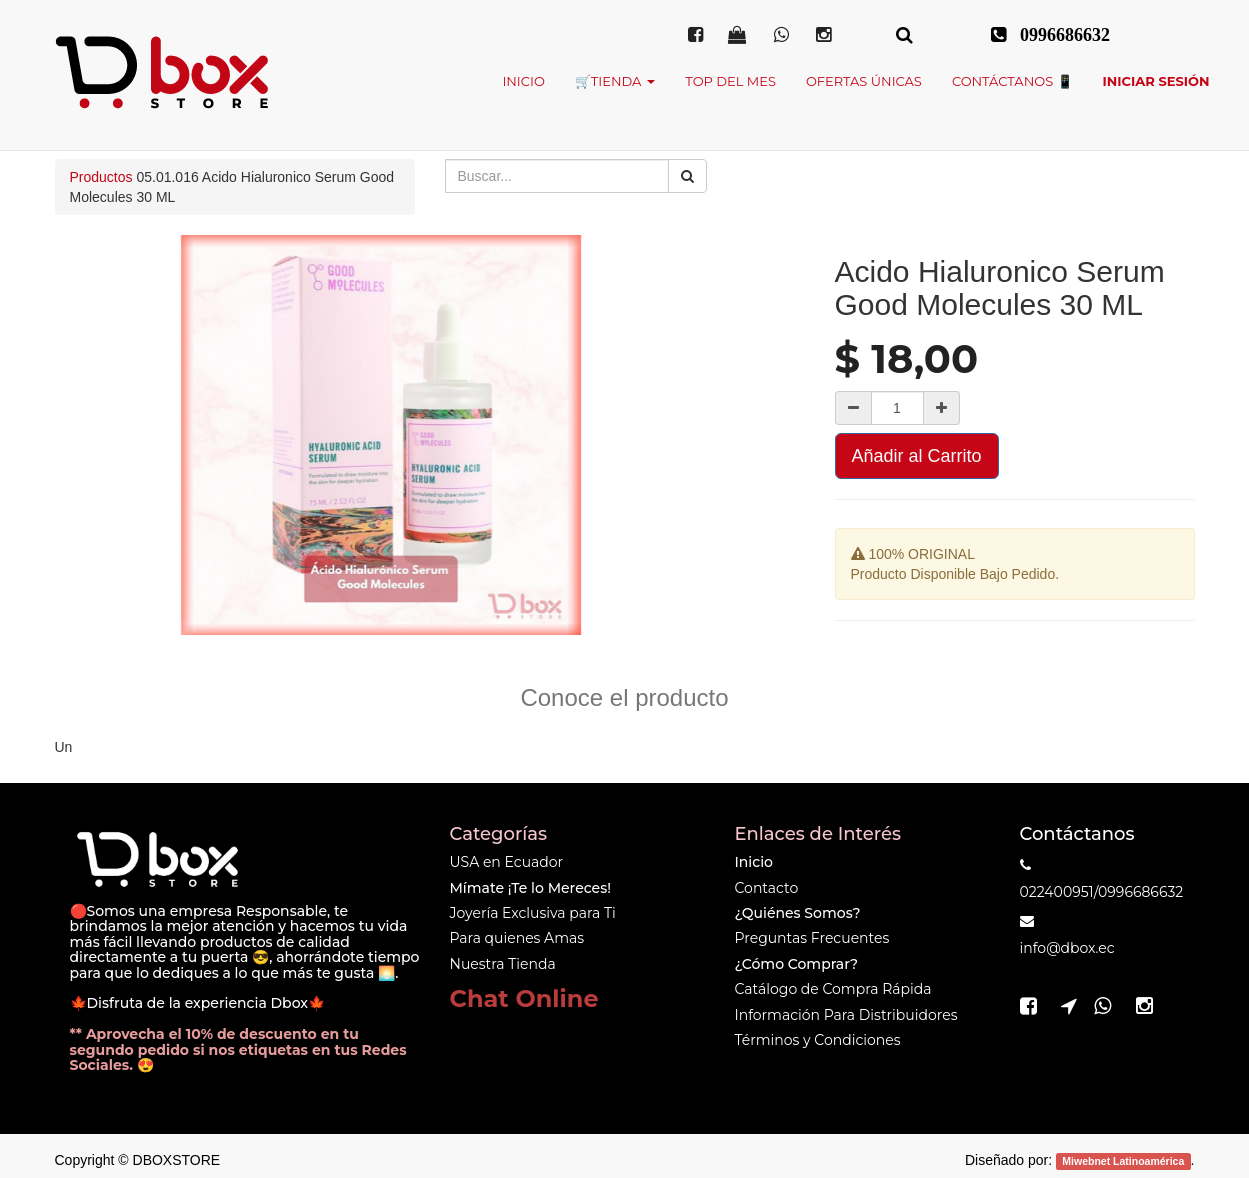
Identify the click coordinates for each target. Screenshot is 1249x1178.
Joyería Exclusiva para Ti (533, 913)
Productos (101, 177)
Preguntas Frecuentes (812, 938)
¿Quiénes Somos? (798, 913)
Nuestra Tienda (503, 964)
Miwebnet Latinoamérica (1123, 1161)
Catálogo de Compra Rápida (833, 989)
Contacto (767, 888)
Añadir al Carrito (917, 456)
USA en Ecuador (507, 862)
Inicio (754, 862)
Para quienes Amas (517, 938)
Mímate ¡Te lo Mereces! (530, 888)
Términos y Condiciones (818, 1040)
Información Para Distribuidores (846, 1015)
